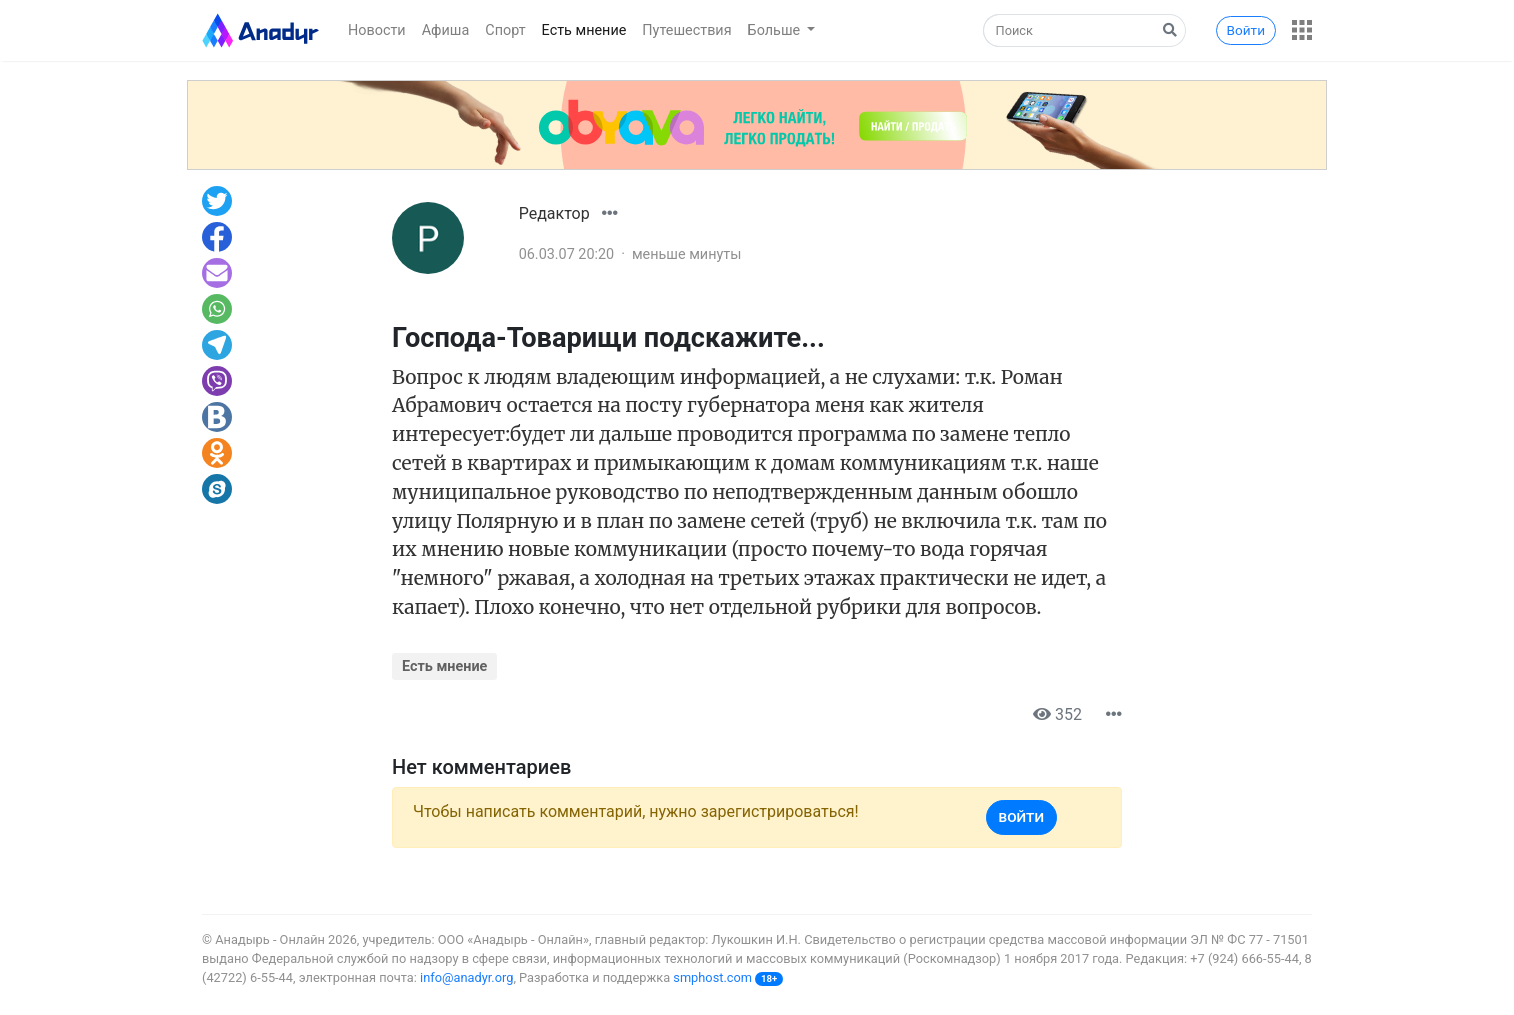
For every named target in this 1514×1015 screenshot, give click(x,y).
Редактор (554, 213)
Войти (1246, 30)
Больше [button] (776, 30)
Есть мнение (584, 30)
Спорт (505, 30)
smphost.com (712, 977)
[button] (1302, 30)
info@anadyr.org (466, 977)
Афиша (446, 30)
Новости (377, 30)
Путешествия (686, 30)
